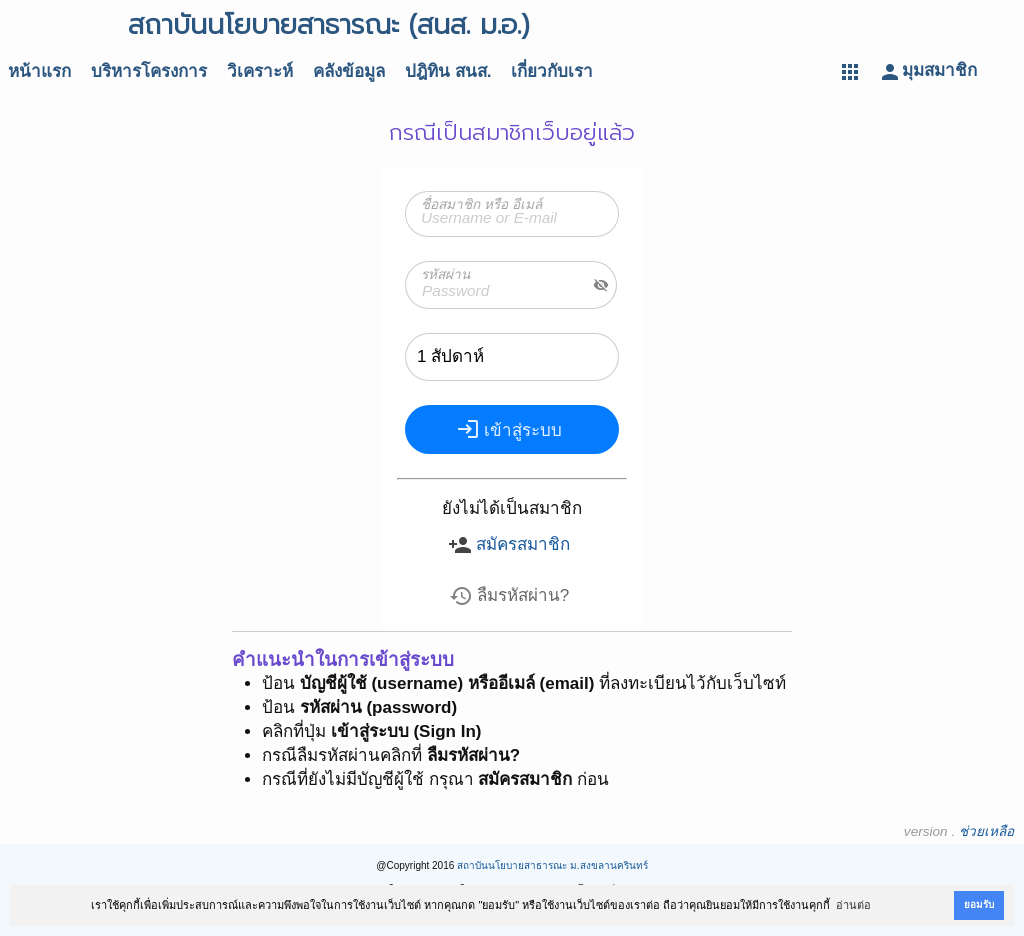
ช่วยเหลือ (986, 831)
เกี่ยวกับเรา (552, 71)
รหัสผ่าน (445, 274)
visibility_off (601, 285)
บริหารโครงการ (149, 71)
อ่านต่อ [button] (853, 905)
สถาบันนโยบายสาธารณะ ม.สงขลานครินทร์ (552, 865)
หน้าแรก (39, 71)
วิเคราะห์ (260, 71)
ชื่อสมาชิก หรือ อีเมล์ (481, 204)
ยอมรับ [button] (979, 904)
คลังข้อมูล (349, 71)
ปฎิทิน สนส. (448, 71)
